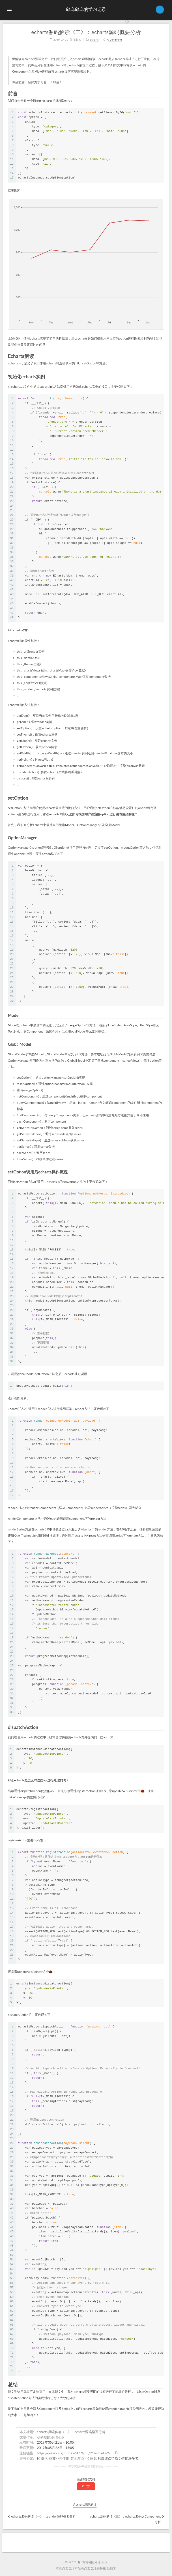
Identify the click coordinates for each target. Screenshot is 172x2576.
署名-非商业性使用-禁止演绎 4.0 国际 (69, 2458)
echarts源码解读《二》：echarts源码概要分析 (71, 2432)
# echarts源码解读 (85, 2504)
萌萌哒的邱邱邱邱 (50, 2437)
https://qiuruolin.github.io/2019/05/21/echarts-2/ (74, 2453)
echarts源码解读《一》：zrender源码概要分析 (42, 2516)
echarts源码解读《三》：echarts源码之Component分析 (127, 2519)
